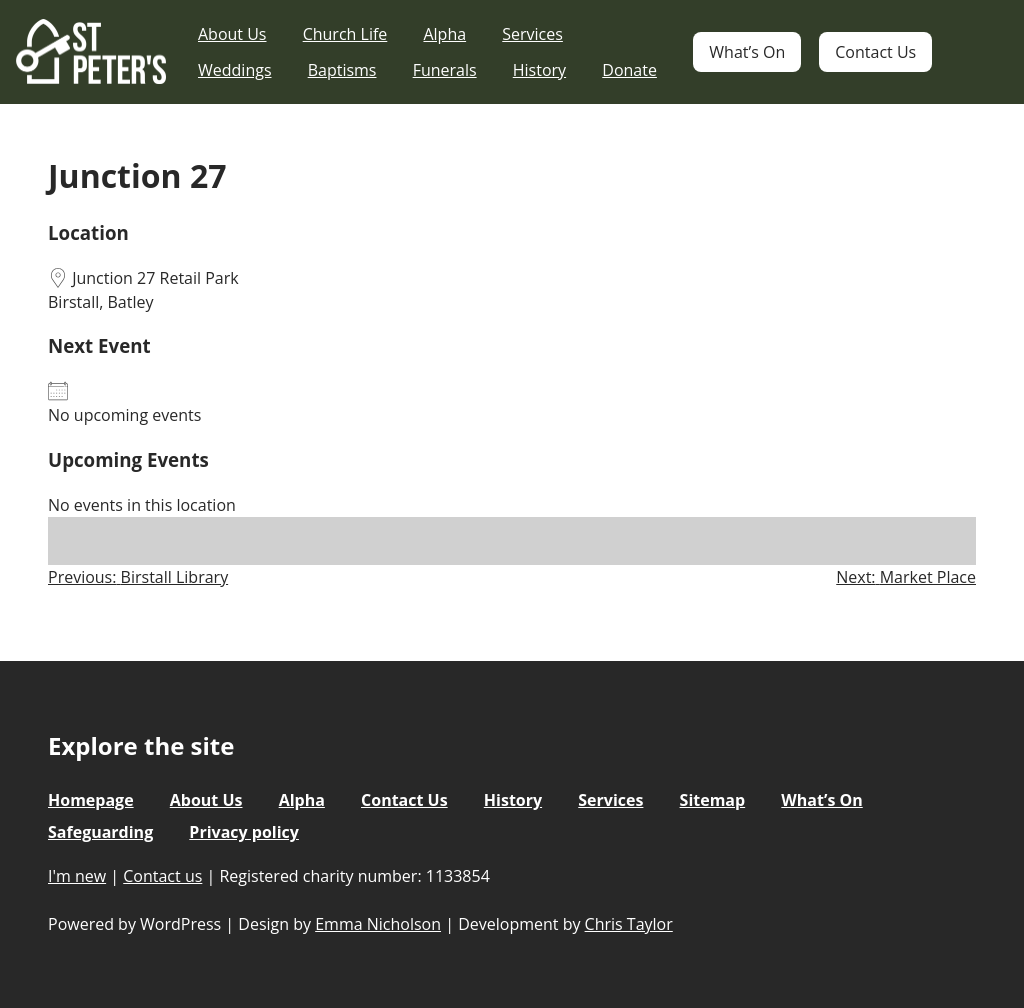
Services (532, 34)
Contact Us (875, 52)
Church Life (345, 34)
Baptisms (342, 70)
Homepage (91, 800)
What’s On (747, 52)
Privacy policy (244, 832)
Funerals (445, 70)
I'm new (77, 876)
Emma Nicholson (378, 924)
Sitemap (713, 800)
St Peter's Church (91, 52)
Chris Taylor (629, 924)
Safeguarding (100, 832)
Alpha (444, 34)
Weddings (235, 70)
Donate (629, 70)
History (539, 70)
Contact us (162, 876)
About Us (232, 34)
